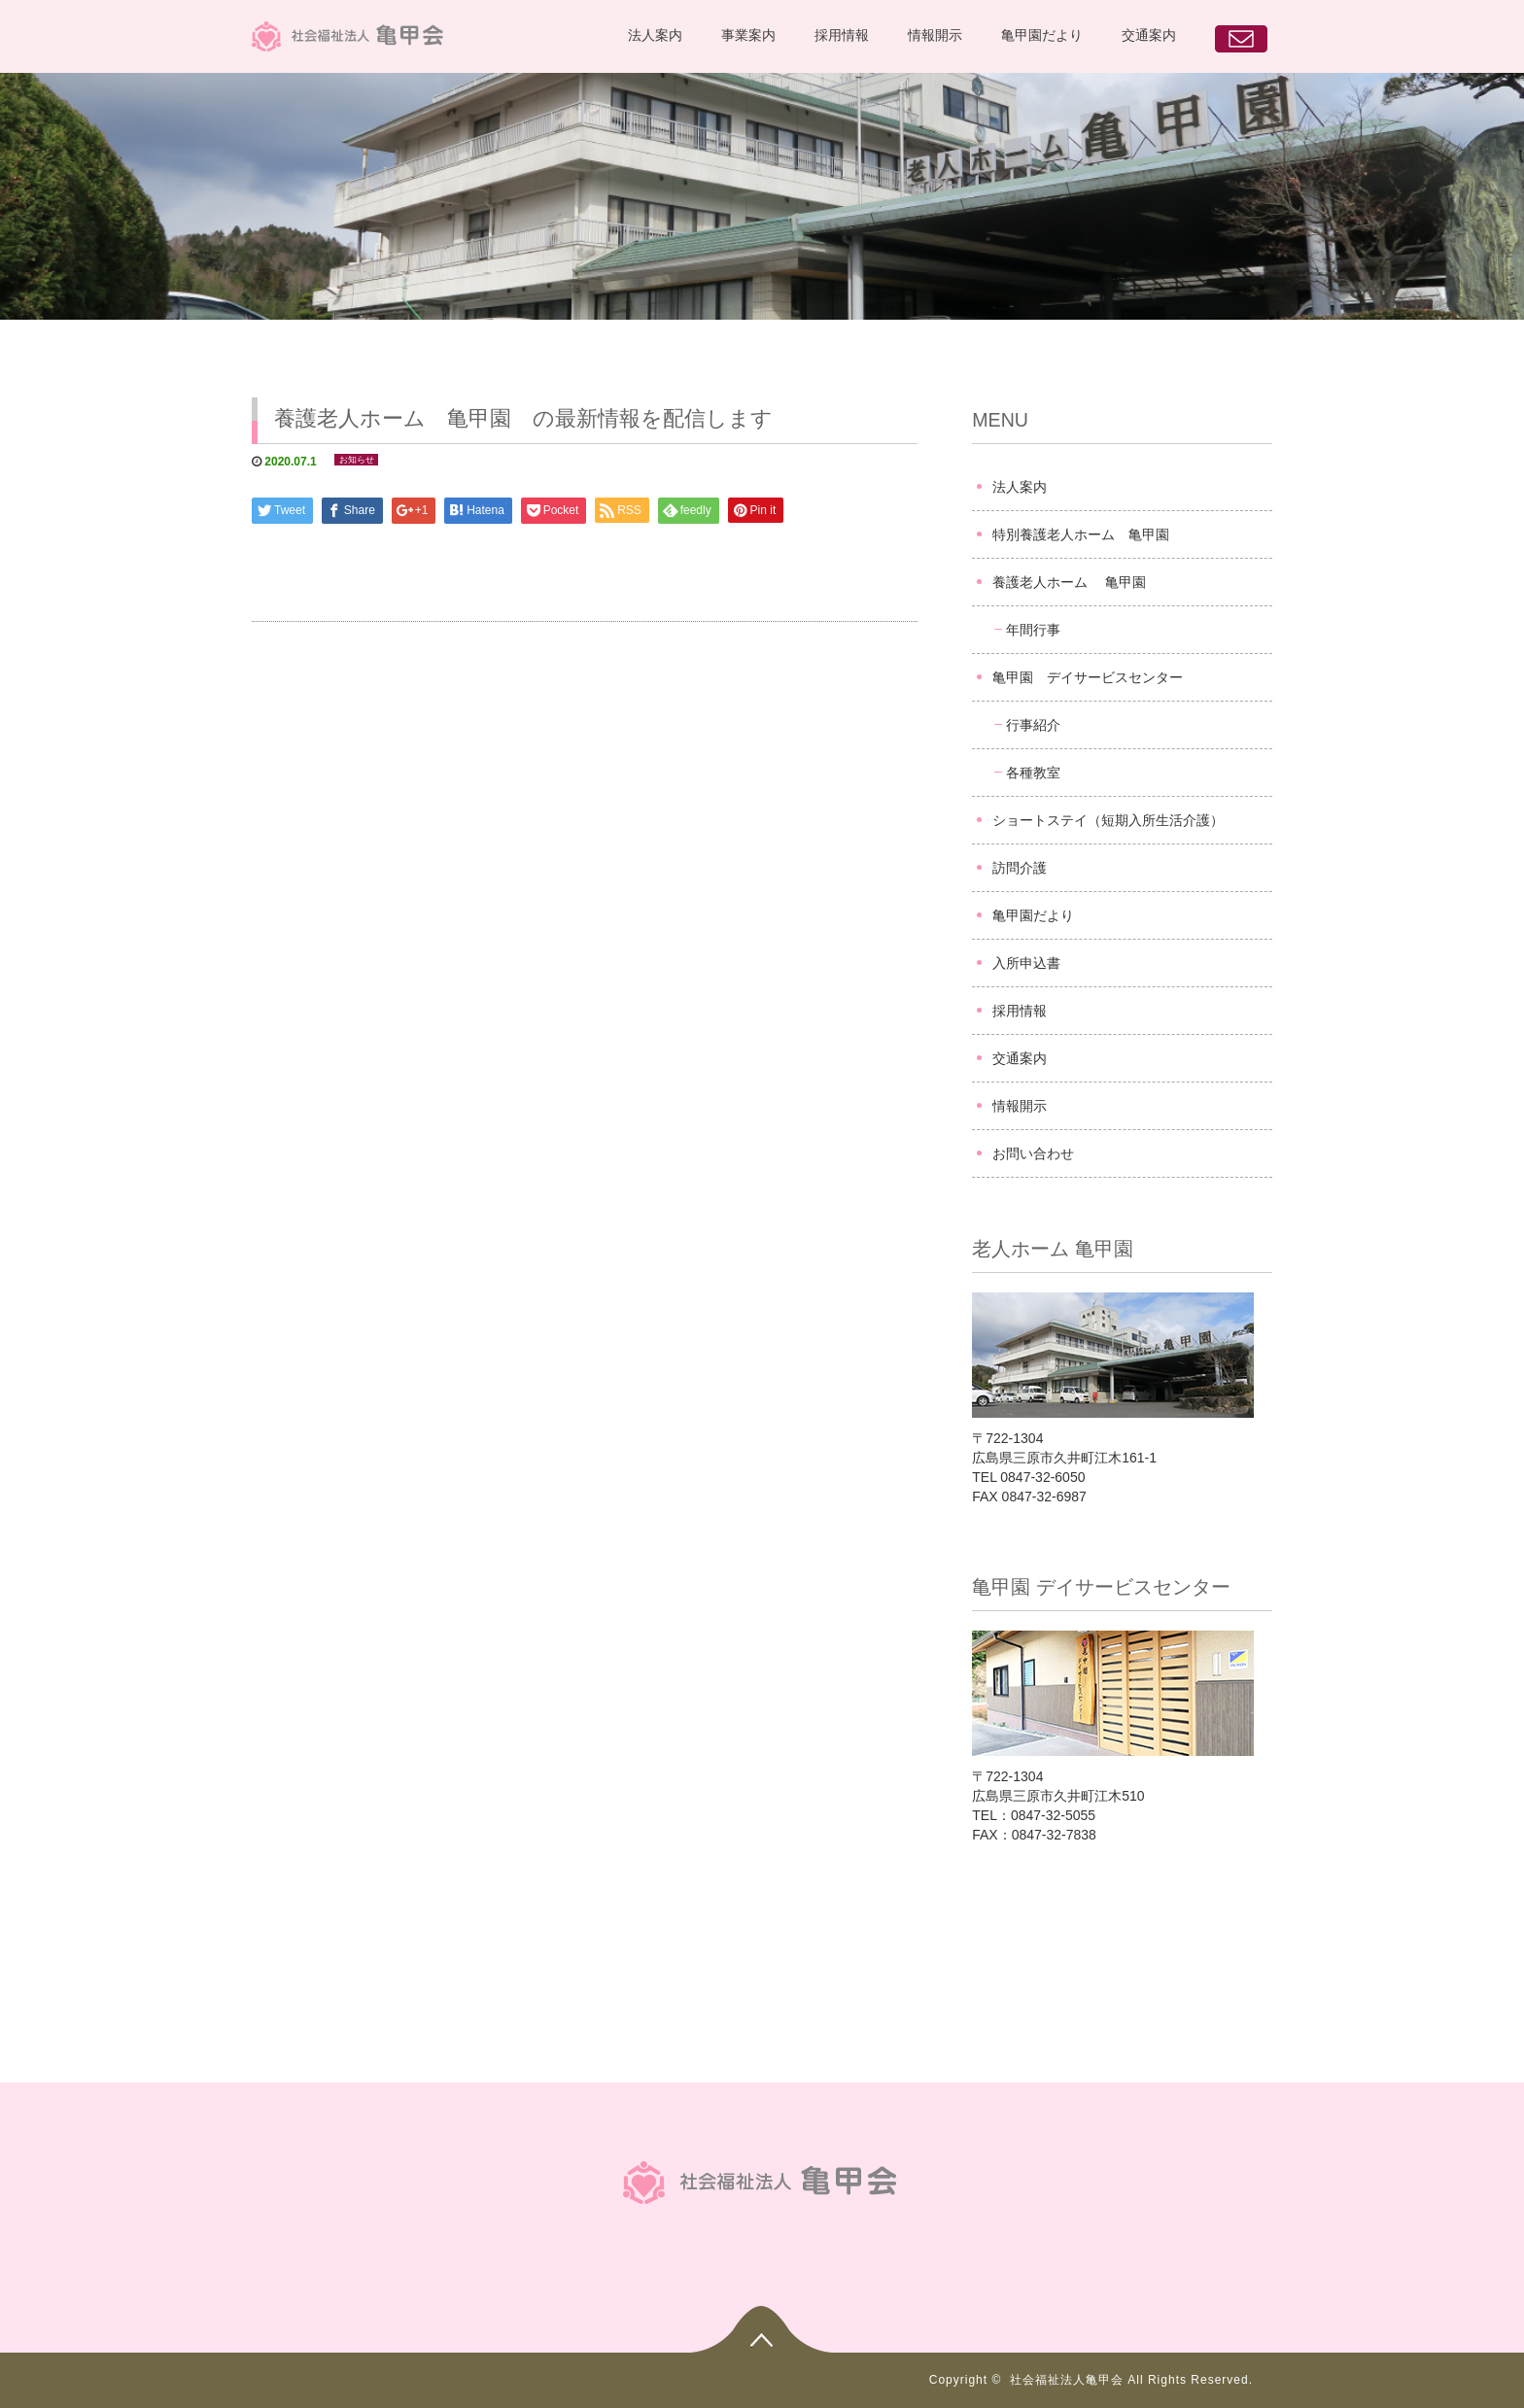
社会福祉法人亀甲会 (1067, 2380)
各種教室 (1033, 772)
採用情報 (841, 35)
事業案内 (748, 35)
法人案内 (655, 35)
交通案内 (1149, 35)
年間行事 (1033, 629)
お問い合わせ (1033, 1153)
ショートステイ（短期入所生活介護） (1108, 820)
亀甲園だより (1042, 35)
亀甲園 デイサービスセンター (1087, 677)
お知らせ (356, 459)
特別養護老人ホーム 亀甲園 (1080, 534)
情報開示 (935, 35)
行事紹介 (1033, 725)
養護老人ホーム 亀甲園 (1069, 582)
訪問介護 (1019, 868)
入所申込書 (1026, 963)
